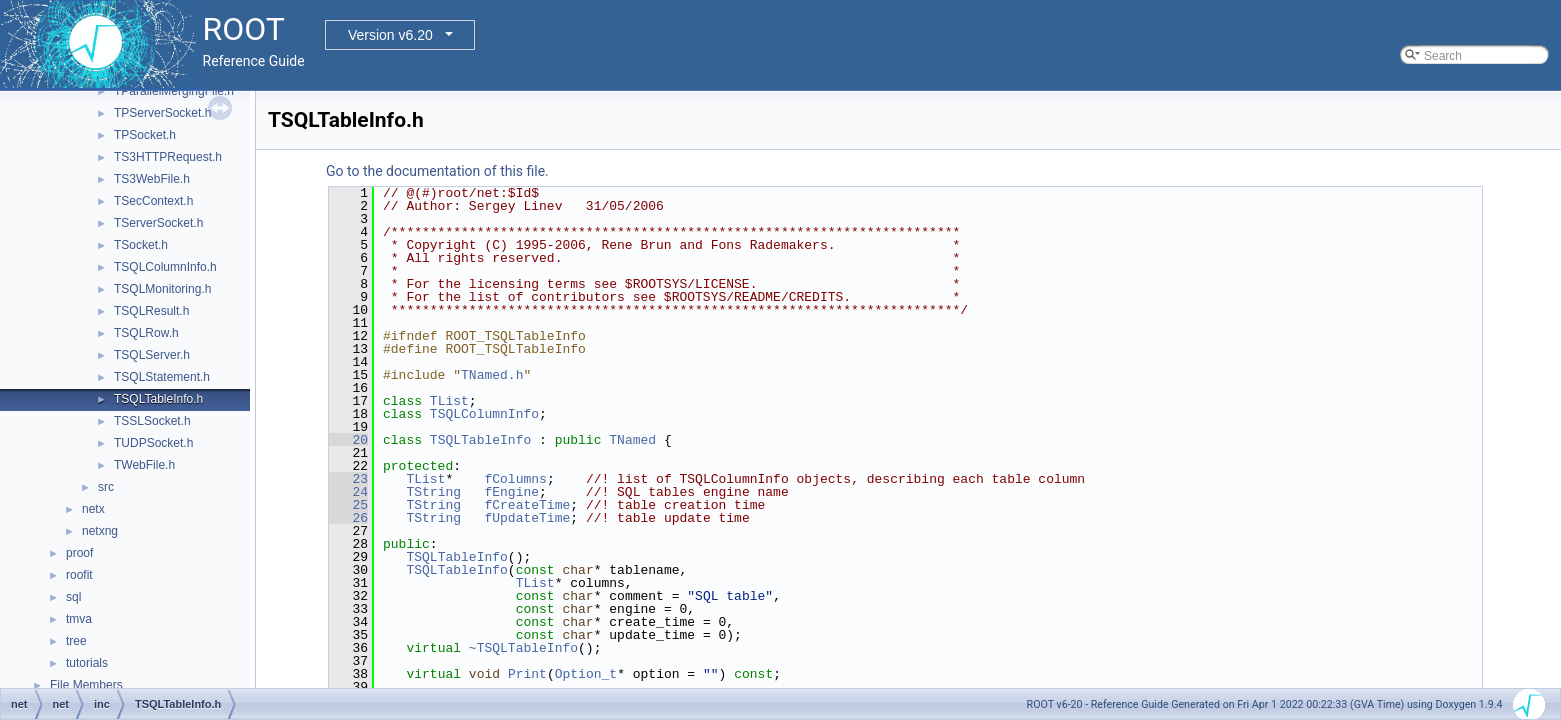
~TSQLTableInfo (523, 648)
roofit (79, 575)
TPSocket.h (145, 135)
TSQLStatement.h (162, 377)
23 (348, 479)
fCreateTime (527, 505)
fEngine (511, 492)
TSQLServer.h (152, 355)
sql (73, 597)
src (106, 487)
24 (348, 492)
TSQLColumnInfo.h (165, 267)
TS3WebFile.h (152, 179)
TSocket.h (141, 245)
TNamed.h (492, 375)
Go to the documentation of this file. (437, 171)
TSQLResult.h (151, 311)
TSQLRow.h (146, 333)
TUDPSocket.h (153, 443)
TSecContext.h (153, 201)
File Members (86, 685)
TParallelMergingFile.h (174, 91)
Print (527, 674)
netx (93, 509)
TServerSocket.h (158, 223)
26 (348, 518)
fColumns (515, 479)
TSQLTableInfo (480, 440)
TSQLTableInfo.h (158, 399)
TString (433, 492)
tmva (79, 619)
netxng (100, 531)
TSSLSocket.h (152, 421)
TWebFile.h (144, 465)
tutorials (87, 663)
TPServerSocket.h (162, 113)
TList (449, 401)
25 (348, 505)
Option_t (586, 674)
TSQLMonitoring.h (162, 289)
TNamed (632, 440)
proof (79, 553)
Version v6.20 (390, 35)
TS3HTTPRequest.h (168, 157)
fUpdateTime (527, 518)
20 (348, 440)
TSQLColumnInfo (484, 414)
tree (76, 641)
